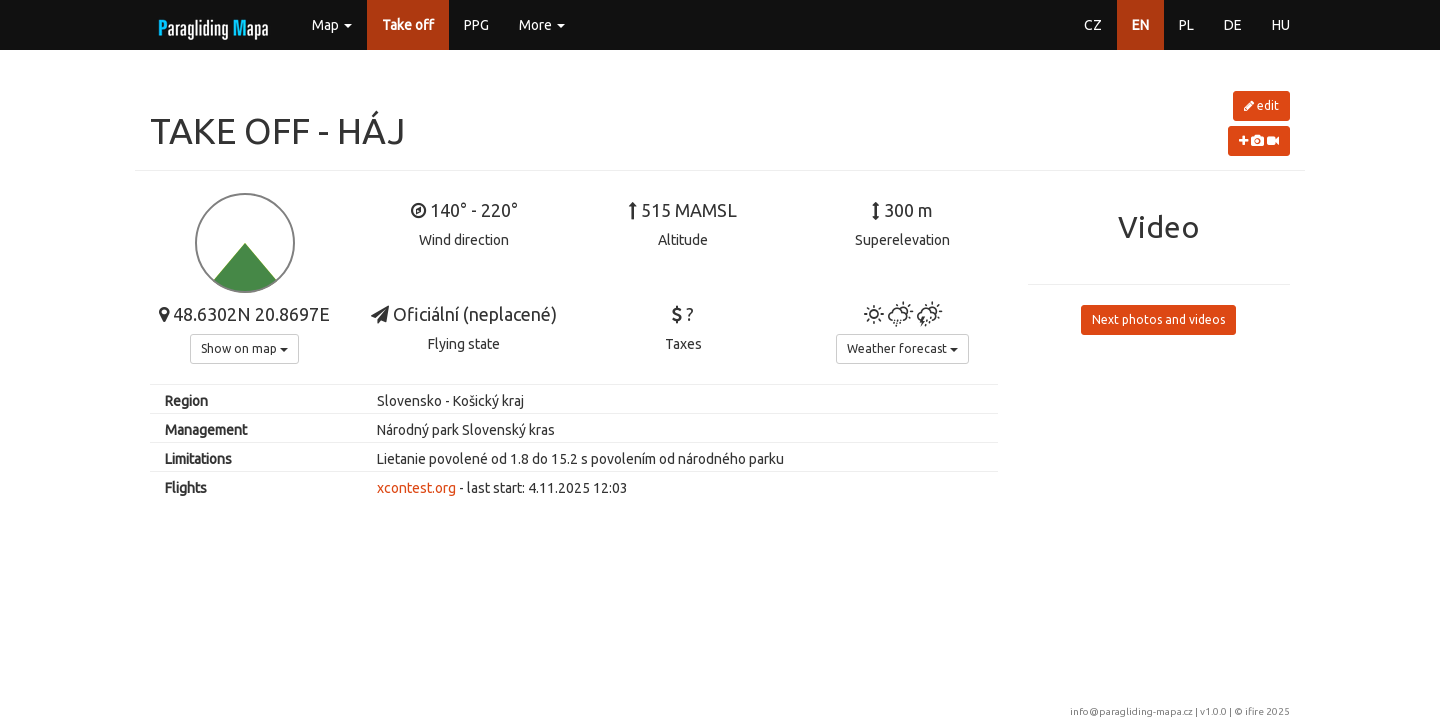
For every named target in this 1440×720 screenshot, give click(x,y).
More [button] (542, 25)
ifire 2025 (1267, 711)
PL (1186, 25)
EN (1140, 25)
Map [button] (332, 25)
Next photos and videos (1158, 319)
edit (1261, 105)
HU (1281, 25)
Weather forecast (902, 348)
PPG (476, 25)
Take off (408, 25)
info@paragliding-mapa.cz (1131, 711)
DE (1233, 25)
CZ (1093, 25)
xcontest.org (416, 488)
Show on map (244, 348)
